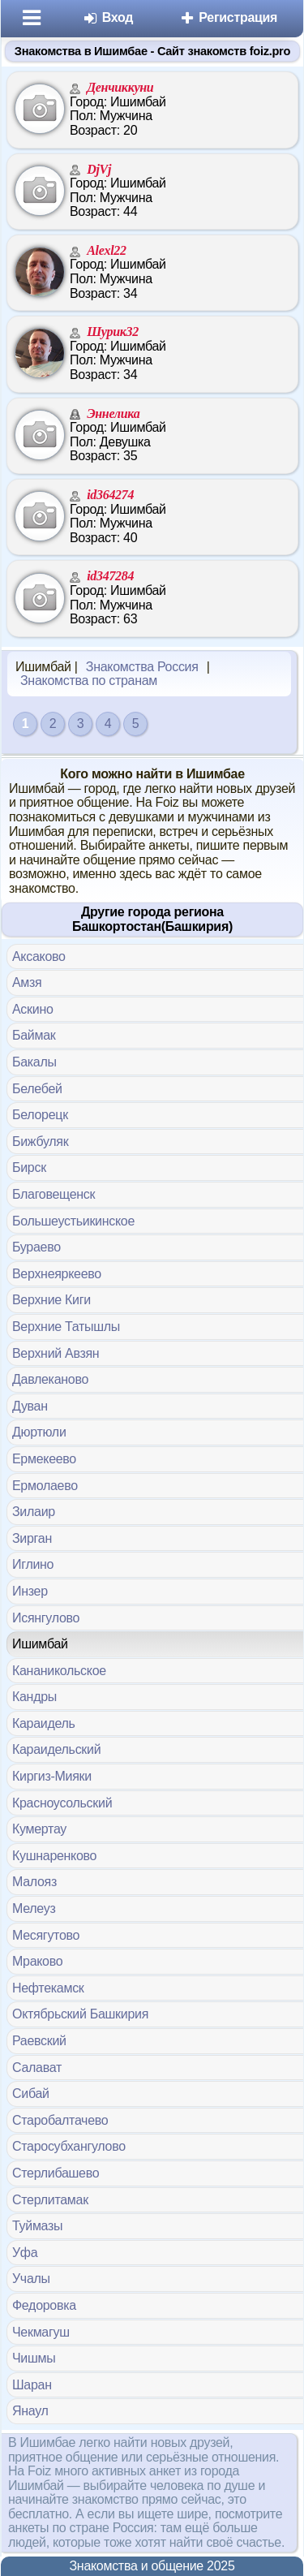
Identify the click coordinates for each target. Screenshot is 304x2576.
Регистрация (228, 17)
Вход (108, 17)
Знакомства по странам (88, 680)
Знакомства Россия (142, 667)
